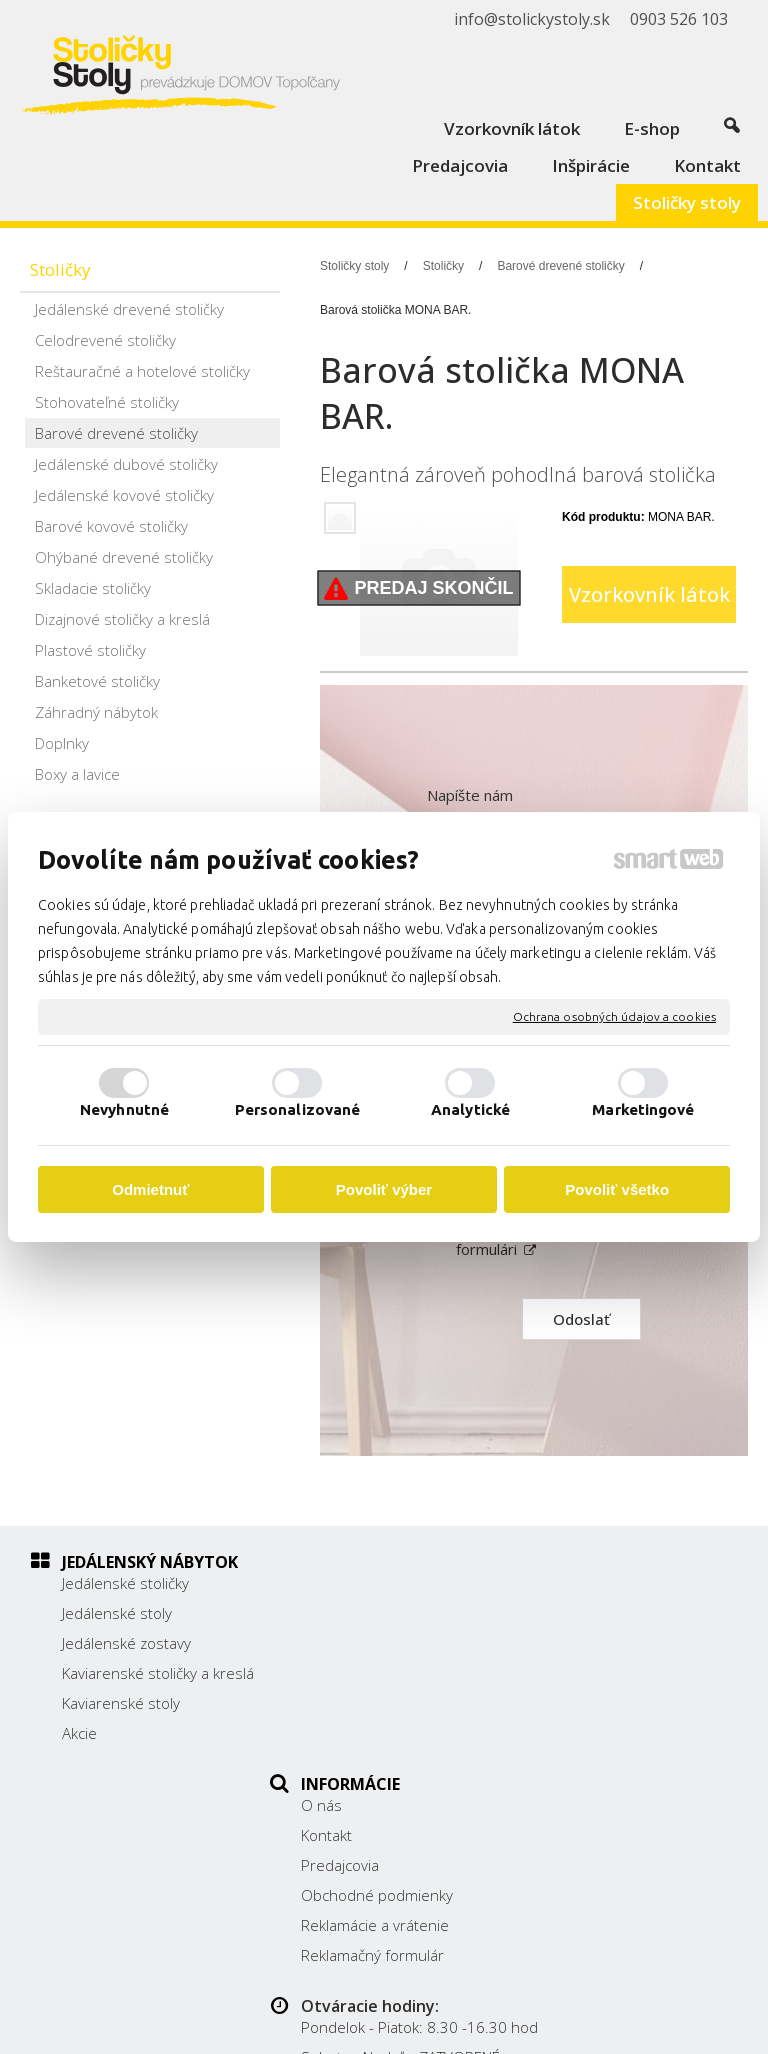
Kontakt (337, 1613)
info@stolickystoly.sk (626, 1715)
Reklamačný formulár (383, 1733)
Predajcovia (351, 1643)
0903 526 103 (604, 1693)
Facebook (588, 1744)
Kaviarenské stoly (121, 1723)
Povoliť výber (384, 1189)
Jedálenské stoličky (125, 1583)
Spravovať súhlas (494, 2027)
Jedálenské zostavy (126, 1643)
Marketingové (643, 1109)
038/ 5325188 (605, 1671)
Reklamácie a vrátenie (386, 1703)
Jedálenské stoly (117, 1613)
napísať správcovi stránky (583, 2010)
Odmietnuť (150, 1189)
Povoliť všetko (617, 1189)
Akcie (79, 1753)
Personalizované (298, 1109)
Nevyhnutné (124, 1109)
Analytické (470, 1109)
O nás (332, 1583)
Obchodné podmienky (388, 1673)
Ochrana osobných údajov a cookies (614, 1016)
